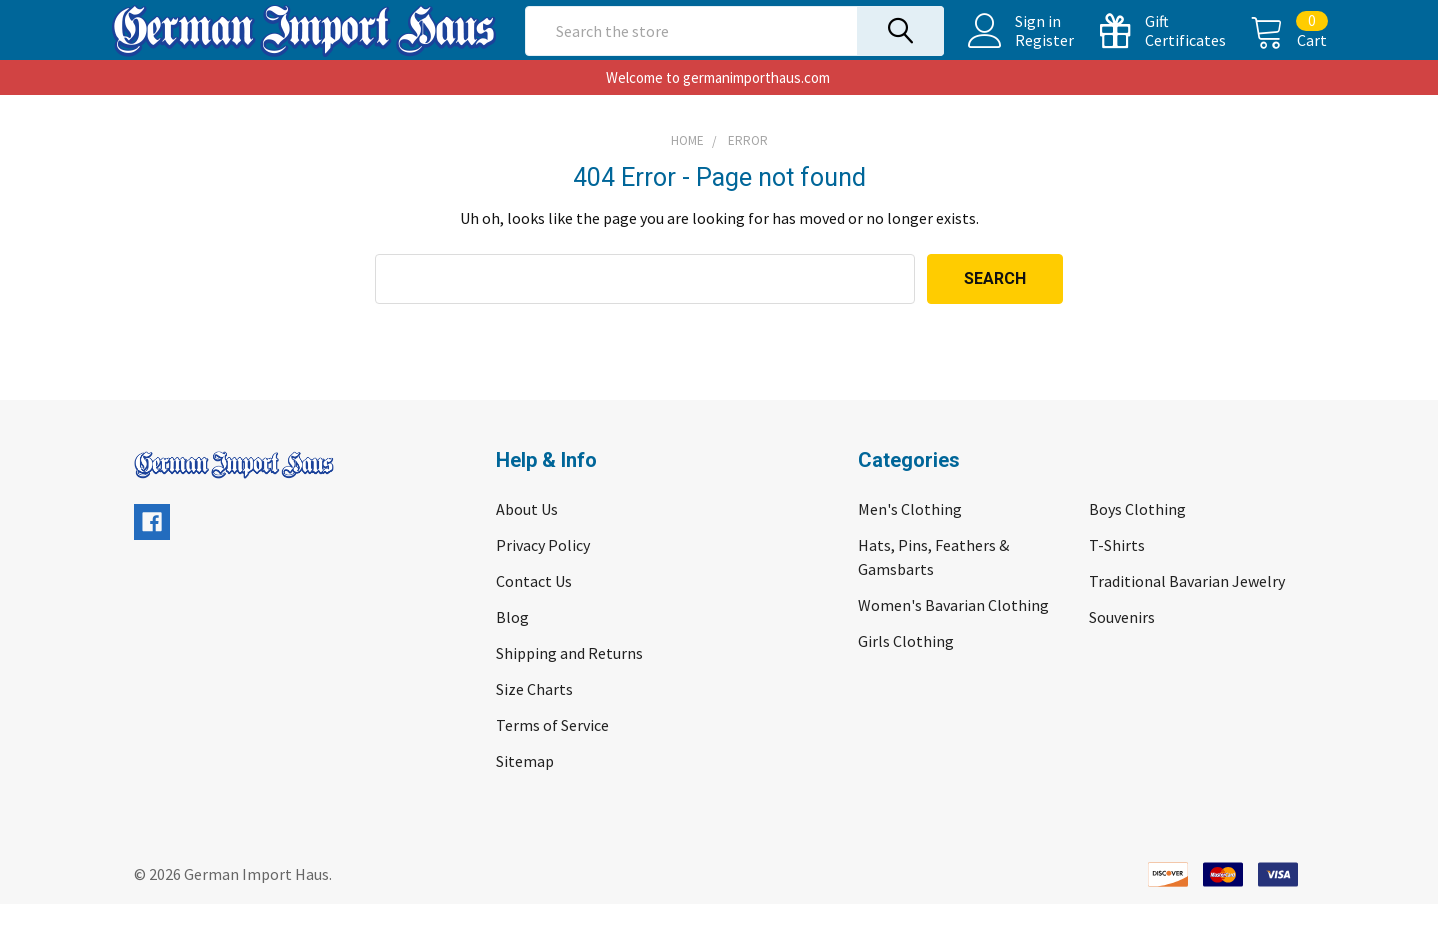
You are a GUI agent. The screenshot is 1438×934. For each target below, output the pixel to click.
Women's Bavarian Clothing (953, 635)
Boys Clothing (1137, 539)
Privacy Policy (543, 575)
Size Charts (534, 719)
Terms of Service (552, 755)
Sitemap (525, 791)
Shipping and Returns (569, 683)
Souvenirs (1122, 647)
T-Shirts (1117, 575)
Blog (512, 647)
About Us (527, 539)
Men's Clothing (910, 539)
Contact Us (534, 611)
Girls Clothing (906, 671)
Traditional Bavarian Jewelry (1187, 611)
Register (1021, 55)
